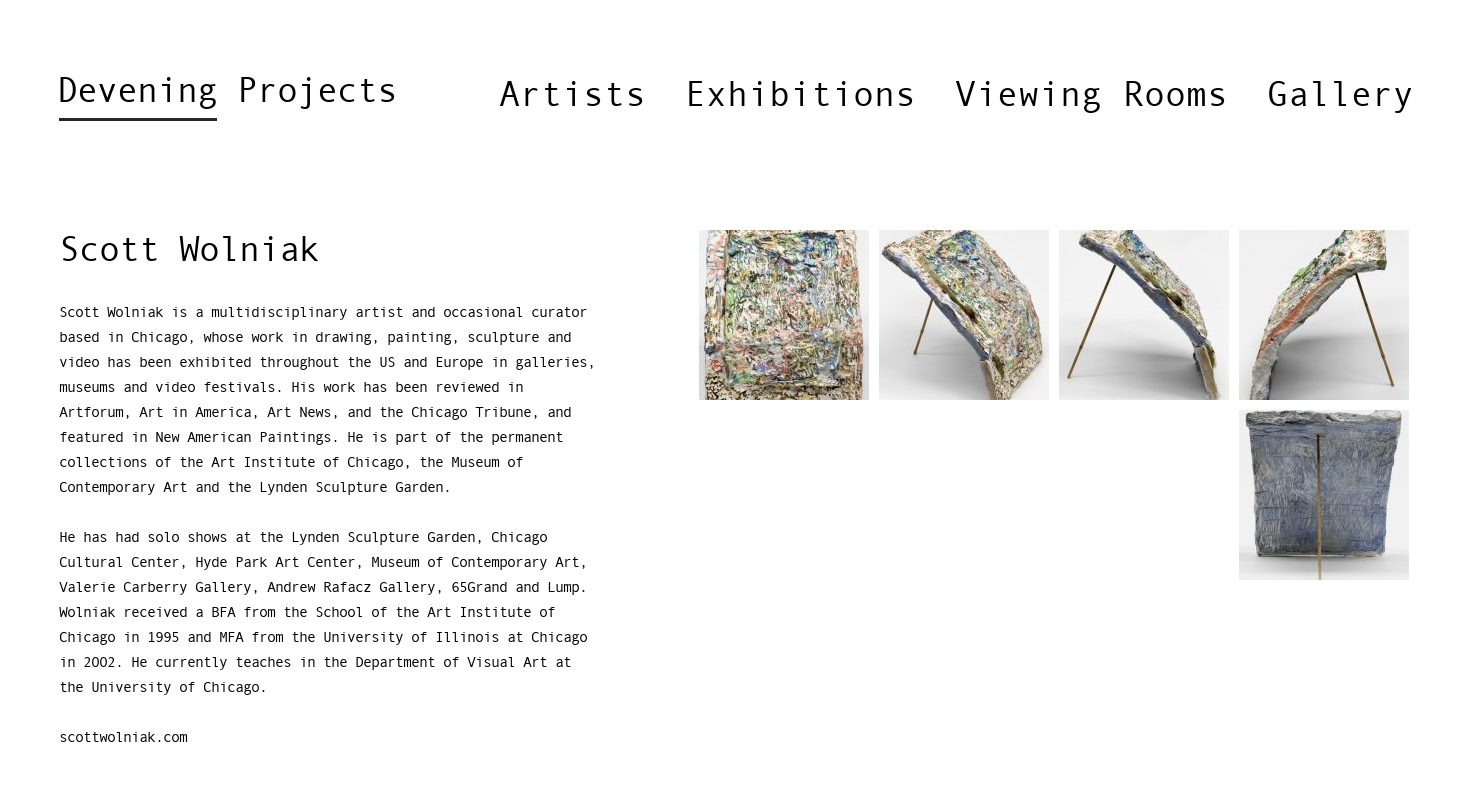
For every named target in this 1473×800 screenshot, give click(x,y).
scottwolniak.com (123, 737)
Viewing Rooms (1091, 96)
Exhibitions (800, 96)
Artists (572, 96)
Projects (227, 98)
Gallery (1340, 96)
